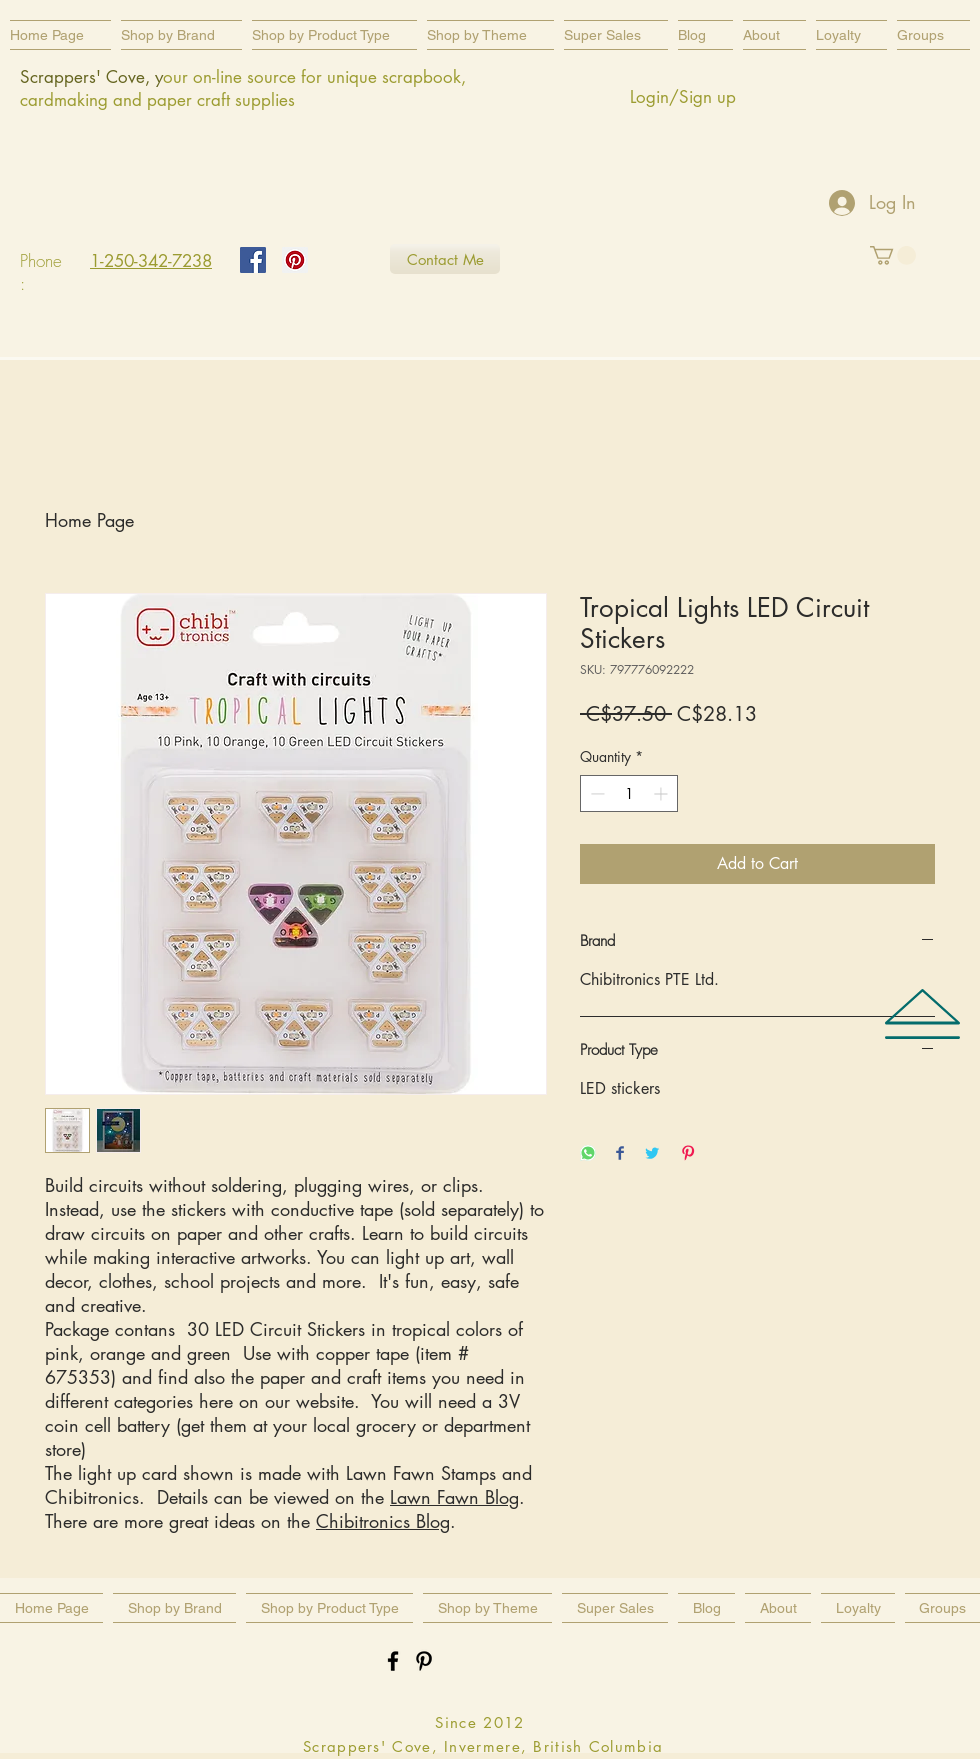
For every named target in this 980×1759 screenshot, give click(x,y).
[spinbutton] (629, 793)
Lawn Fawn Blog (454, 1497)
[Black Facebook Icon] (393, 1661)
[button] (334, 35)
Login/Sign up (683, 97)
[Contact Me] (445, 259)
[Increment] (662, 793)
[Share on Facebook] (620, 1154)
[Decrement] (595, 793)
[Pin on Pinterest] (688, 1154)
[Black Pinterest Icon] (424, 1661)
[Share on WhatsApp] (588, 1154)
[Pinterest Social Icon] (295, 260)
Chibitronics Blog (383, 1521)
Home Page (89, 520)
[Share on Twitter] (652, 1154)
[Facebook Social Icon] (253, 260)
